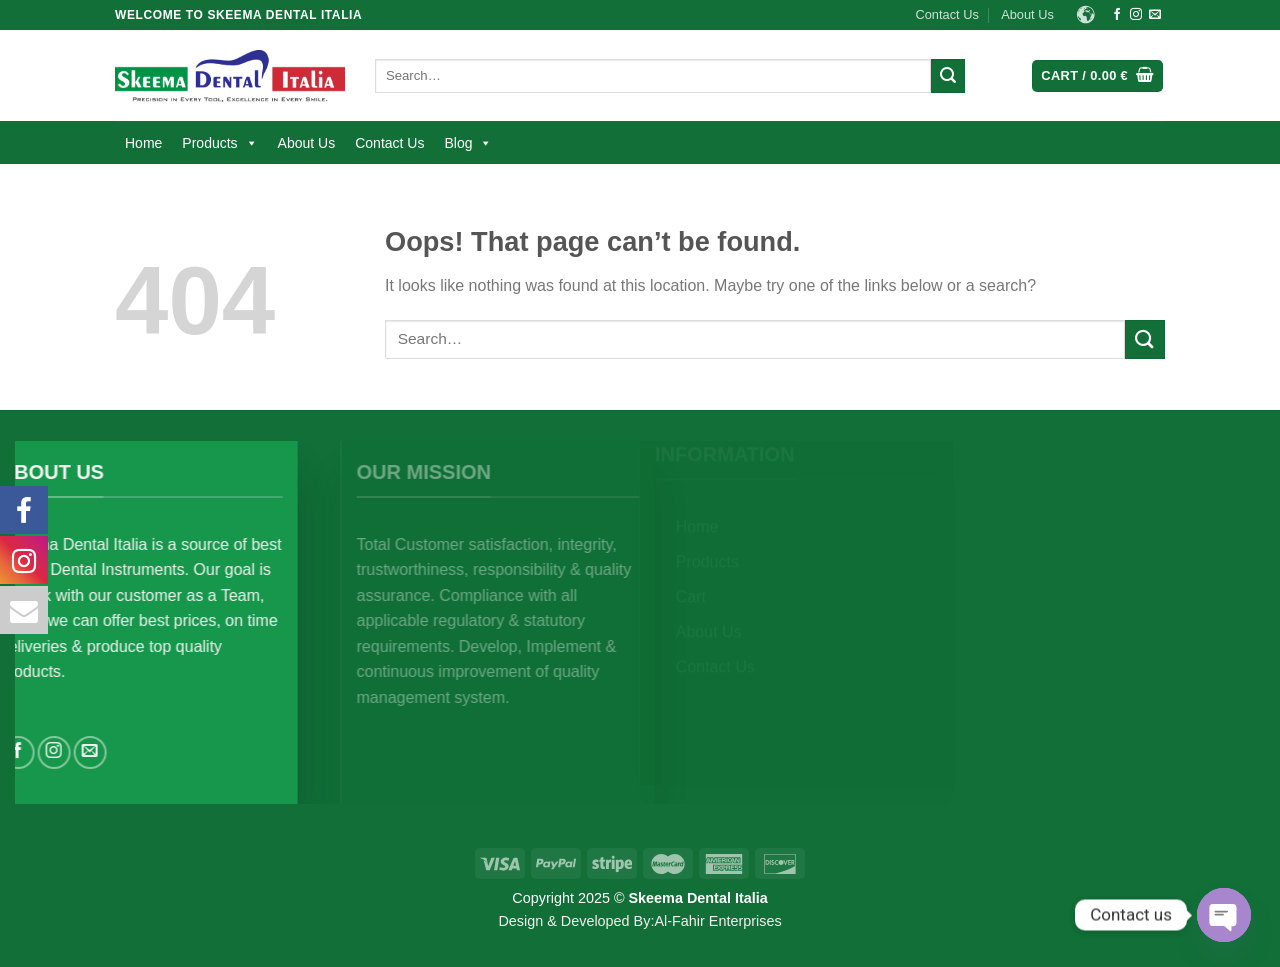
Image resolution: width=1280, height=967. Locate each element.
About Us (1027, 14)
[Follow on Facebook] (1117, 15)
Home (143, 143)
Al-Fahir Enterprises (717, 921)
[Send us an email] (1155, 15)
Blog (468, 143)
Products (219, 143)
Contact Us (947, 14)
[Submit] (948, 76)
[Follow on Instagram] (1136, 15)
